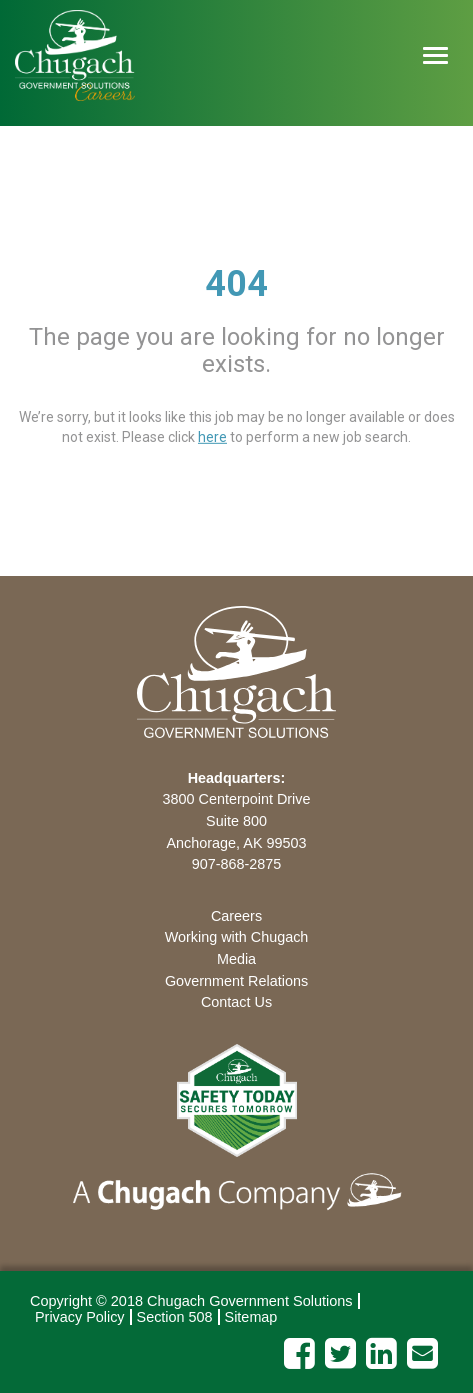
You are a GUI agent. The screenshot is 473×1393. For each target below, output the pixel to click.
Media (236, 959)
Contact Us (236, 1002)
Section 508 (175, 1317)
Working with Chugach (237, 937)
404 (236, 284)
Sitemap (251, 1317)
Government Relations (236, 981)
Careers (236, 916)
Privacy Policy (80, 1317)
